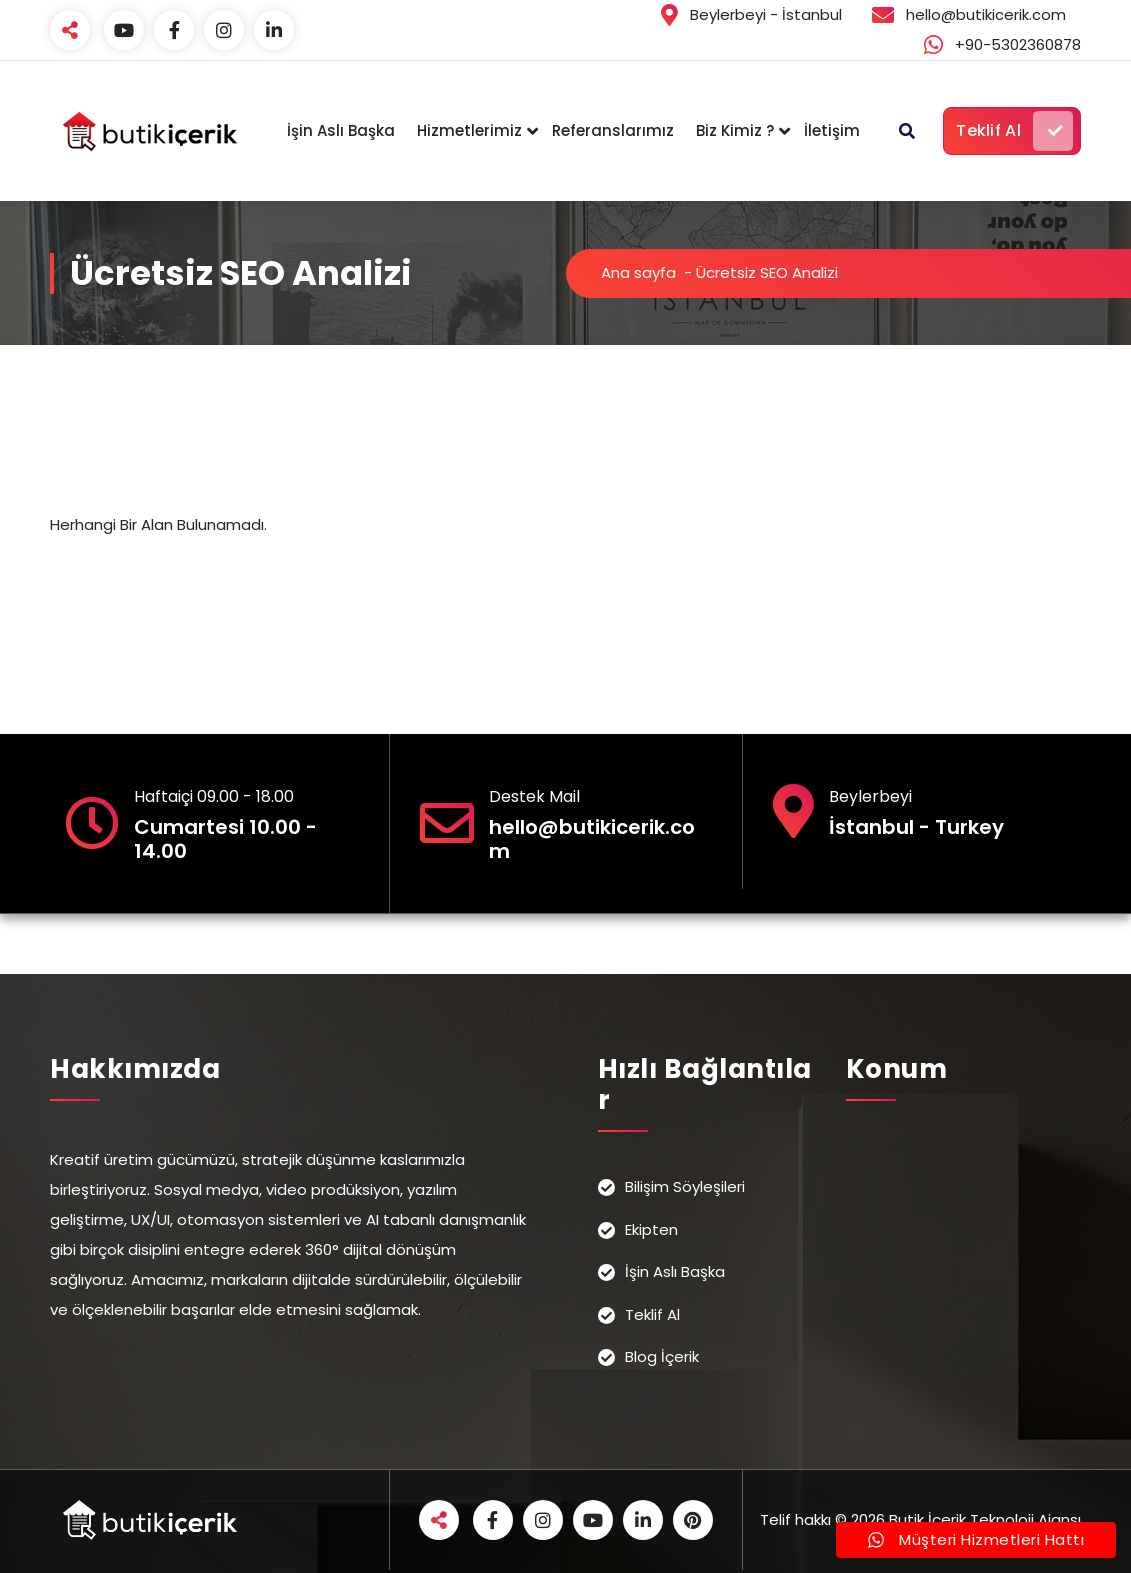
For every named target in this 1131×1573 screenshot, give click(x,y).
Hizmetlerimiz (469, 130)
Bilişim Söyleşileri (685, 1186)
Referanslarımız (613, 130)
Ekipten (651, 1229)
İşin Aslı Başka (341, 130)
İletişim (832, 130)
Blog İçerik (662, 1356)
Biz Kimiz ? (735, 130)
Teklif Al (1014, 131)
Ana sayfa (638, 272)
